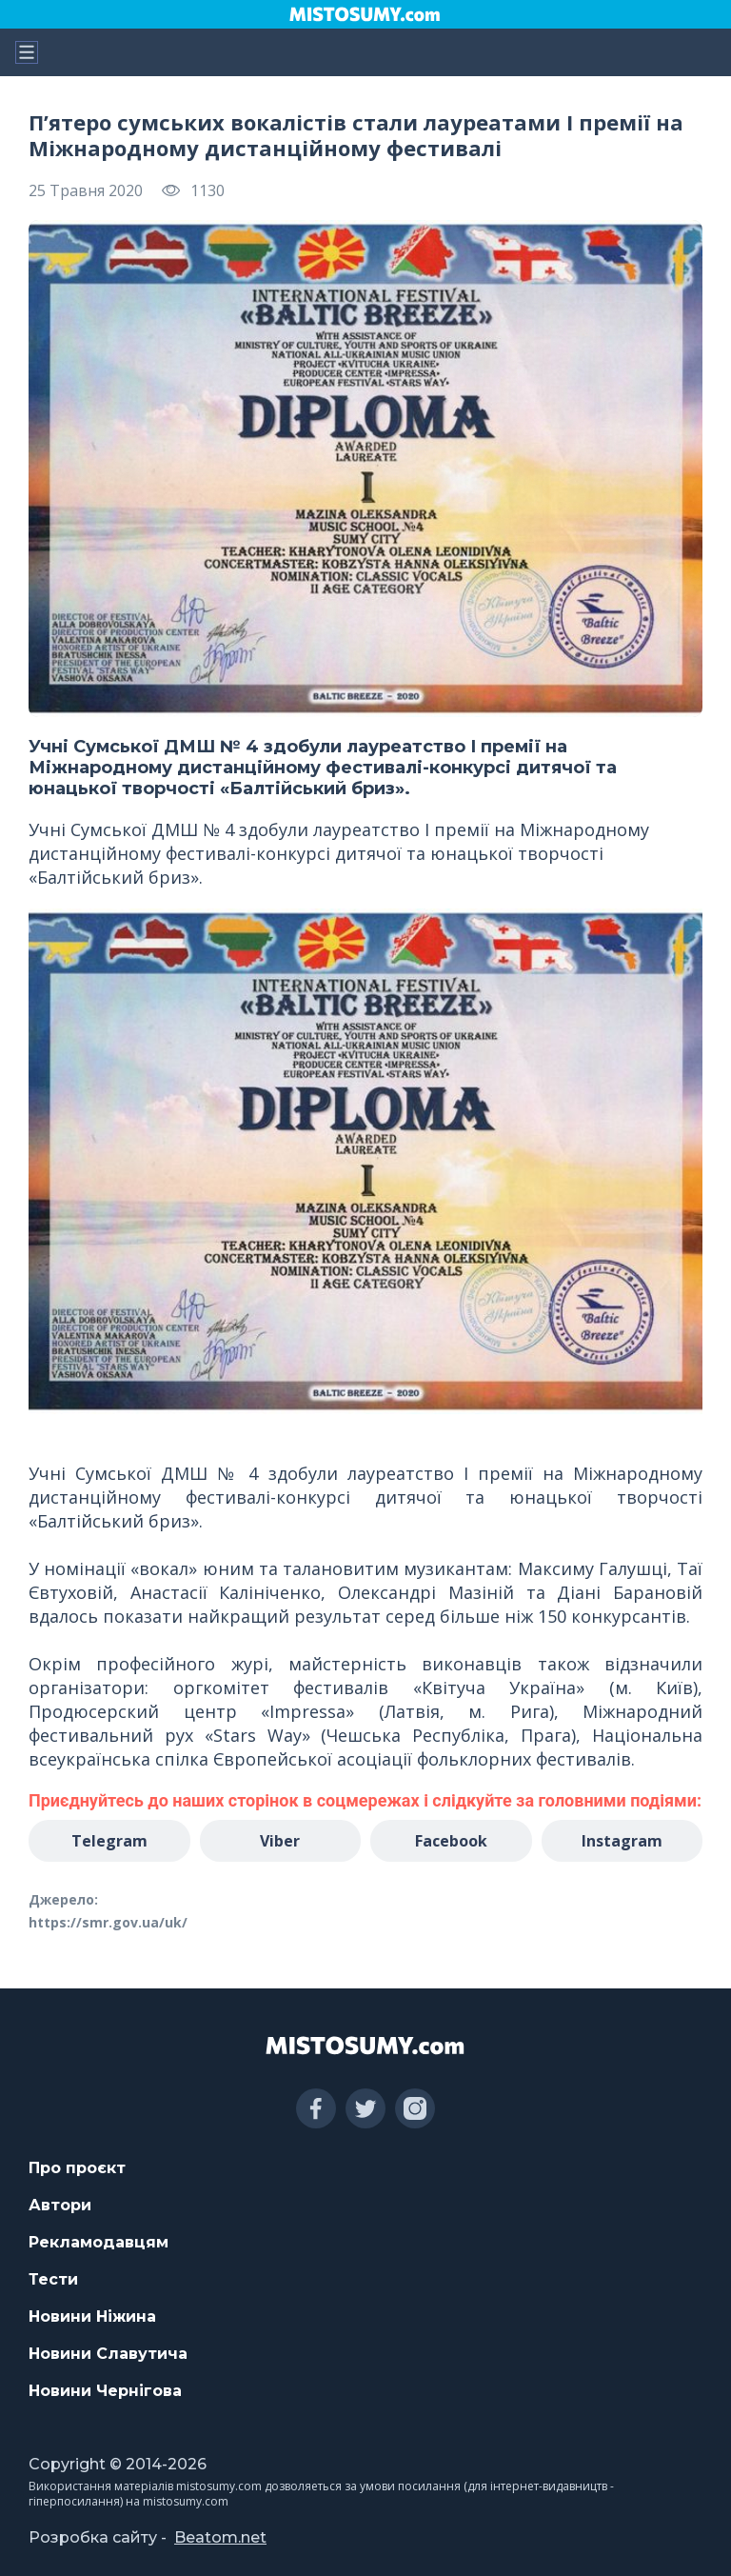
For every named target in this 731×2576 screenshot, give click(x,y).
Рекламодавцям (98, 2242)
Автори (60, 2205)
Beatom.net (220, 2537)
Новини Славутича (108, 2354)
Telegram (109, 1840)
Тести (53, 2279)
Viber (280, 1840)
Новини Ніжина (92, 2316)
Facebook (451, 1840)
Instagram (622, 1840)
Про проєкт (77, 2168)
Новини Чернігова (105, 2391)
